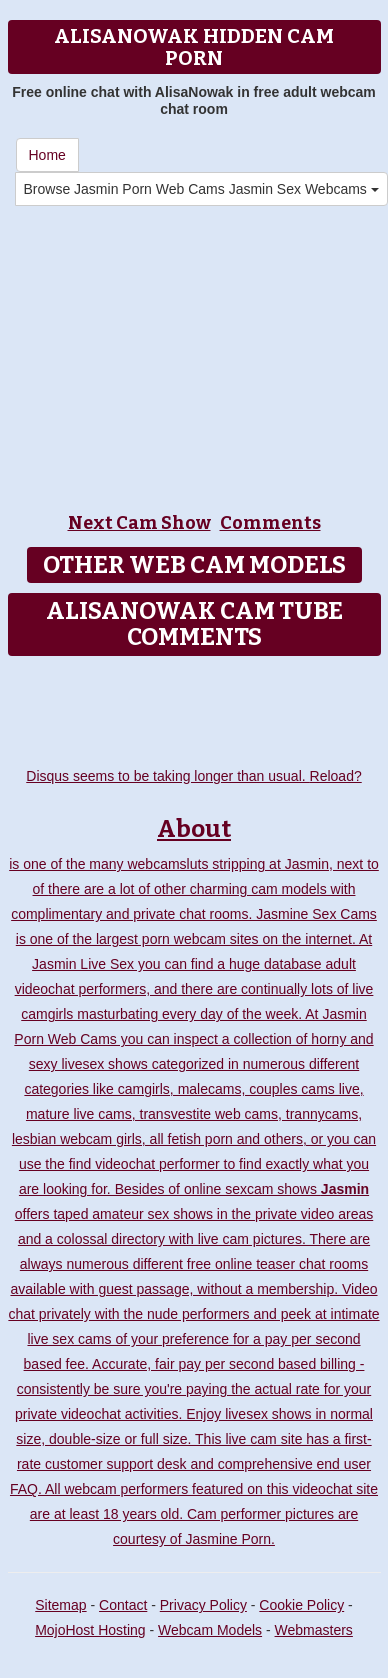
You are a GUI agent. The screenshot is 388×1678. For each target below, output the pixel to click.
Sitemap (60, 1605)
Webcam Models (210, 1630)
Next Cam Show (139, 523)
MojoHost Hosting (90, 1630)
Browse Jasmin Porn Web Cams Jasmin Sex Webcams (201, 189)
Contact (123, 1605)
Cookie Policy (301, 1605)
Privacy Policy (203, 1605)
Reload (332, 776)
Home (47, 155)
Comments (270, 523)
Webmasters (314, 1630)
